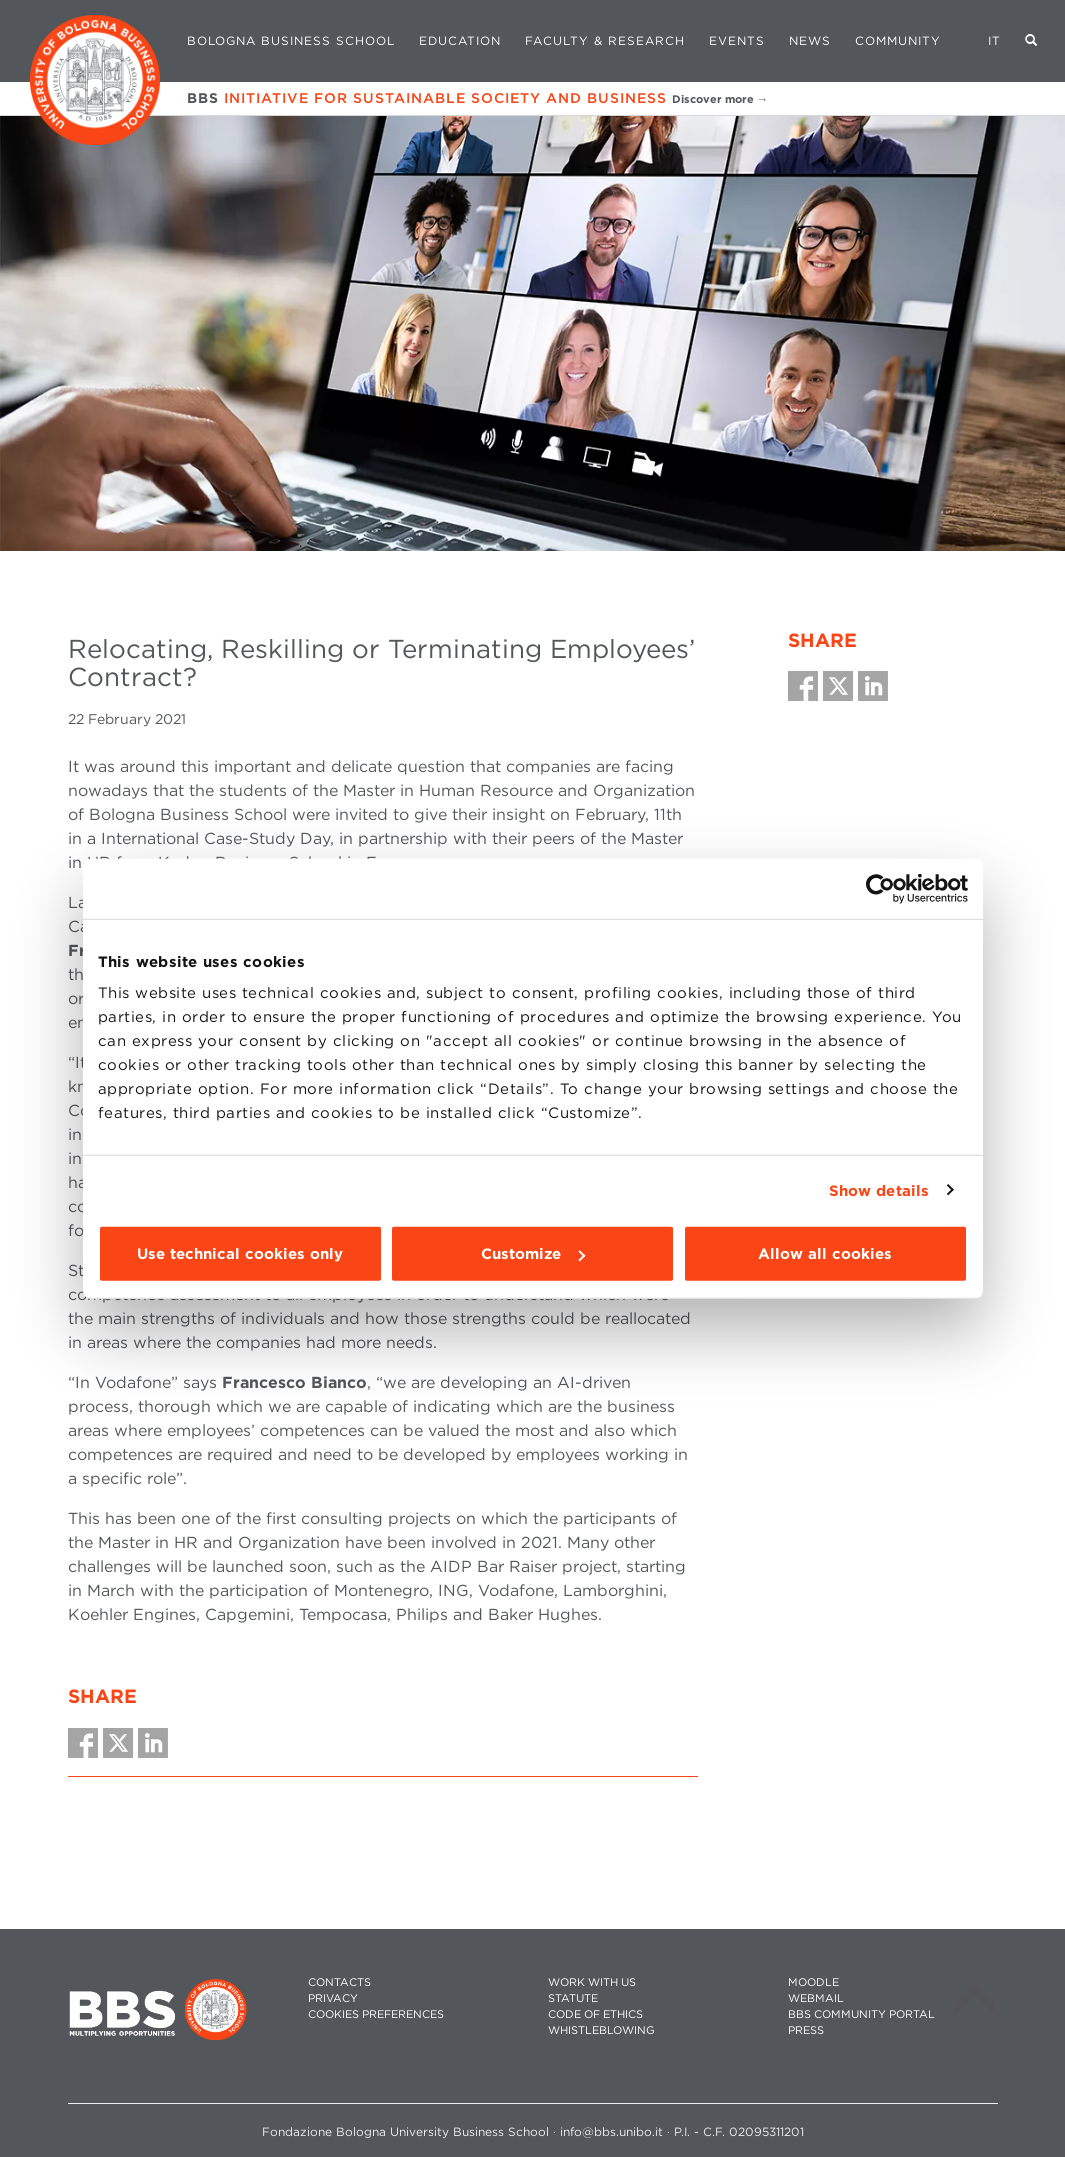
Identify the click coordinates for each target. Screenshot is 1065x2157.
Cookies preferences (376, 2014)
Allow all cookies (825, 1254)
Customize (533, 1254)
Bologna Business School (291, 40)
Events (737, 40)
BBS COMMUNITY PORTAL (861, 2014)
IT (994, 40)
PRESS (806, 2030)
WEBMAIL (816, 1998)
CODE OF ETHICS (595, 2014)
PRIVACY (333, 1998)
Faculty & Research (605, 40)
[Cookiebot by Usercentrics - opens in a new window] (880, 888)
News (810, 40)
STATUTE (573, 1998)
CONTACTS (339, 1982)
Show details (879, 1190)
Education (460, 40)
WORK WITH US (592, 1982)
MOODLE (813, 1982)
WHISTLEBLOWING (601, 2030)
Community (898, 40)
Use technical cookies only (240, 1254)
